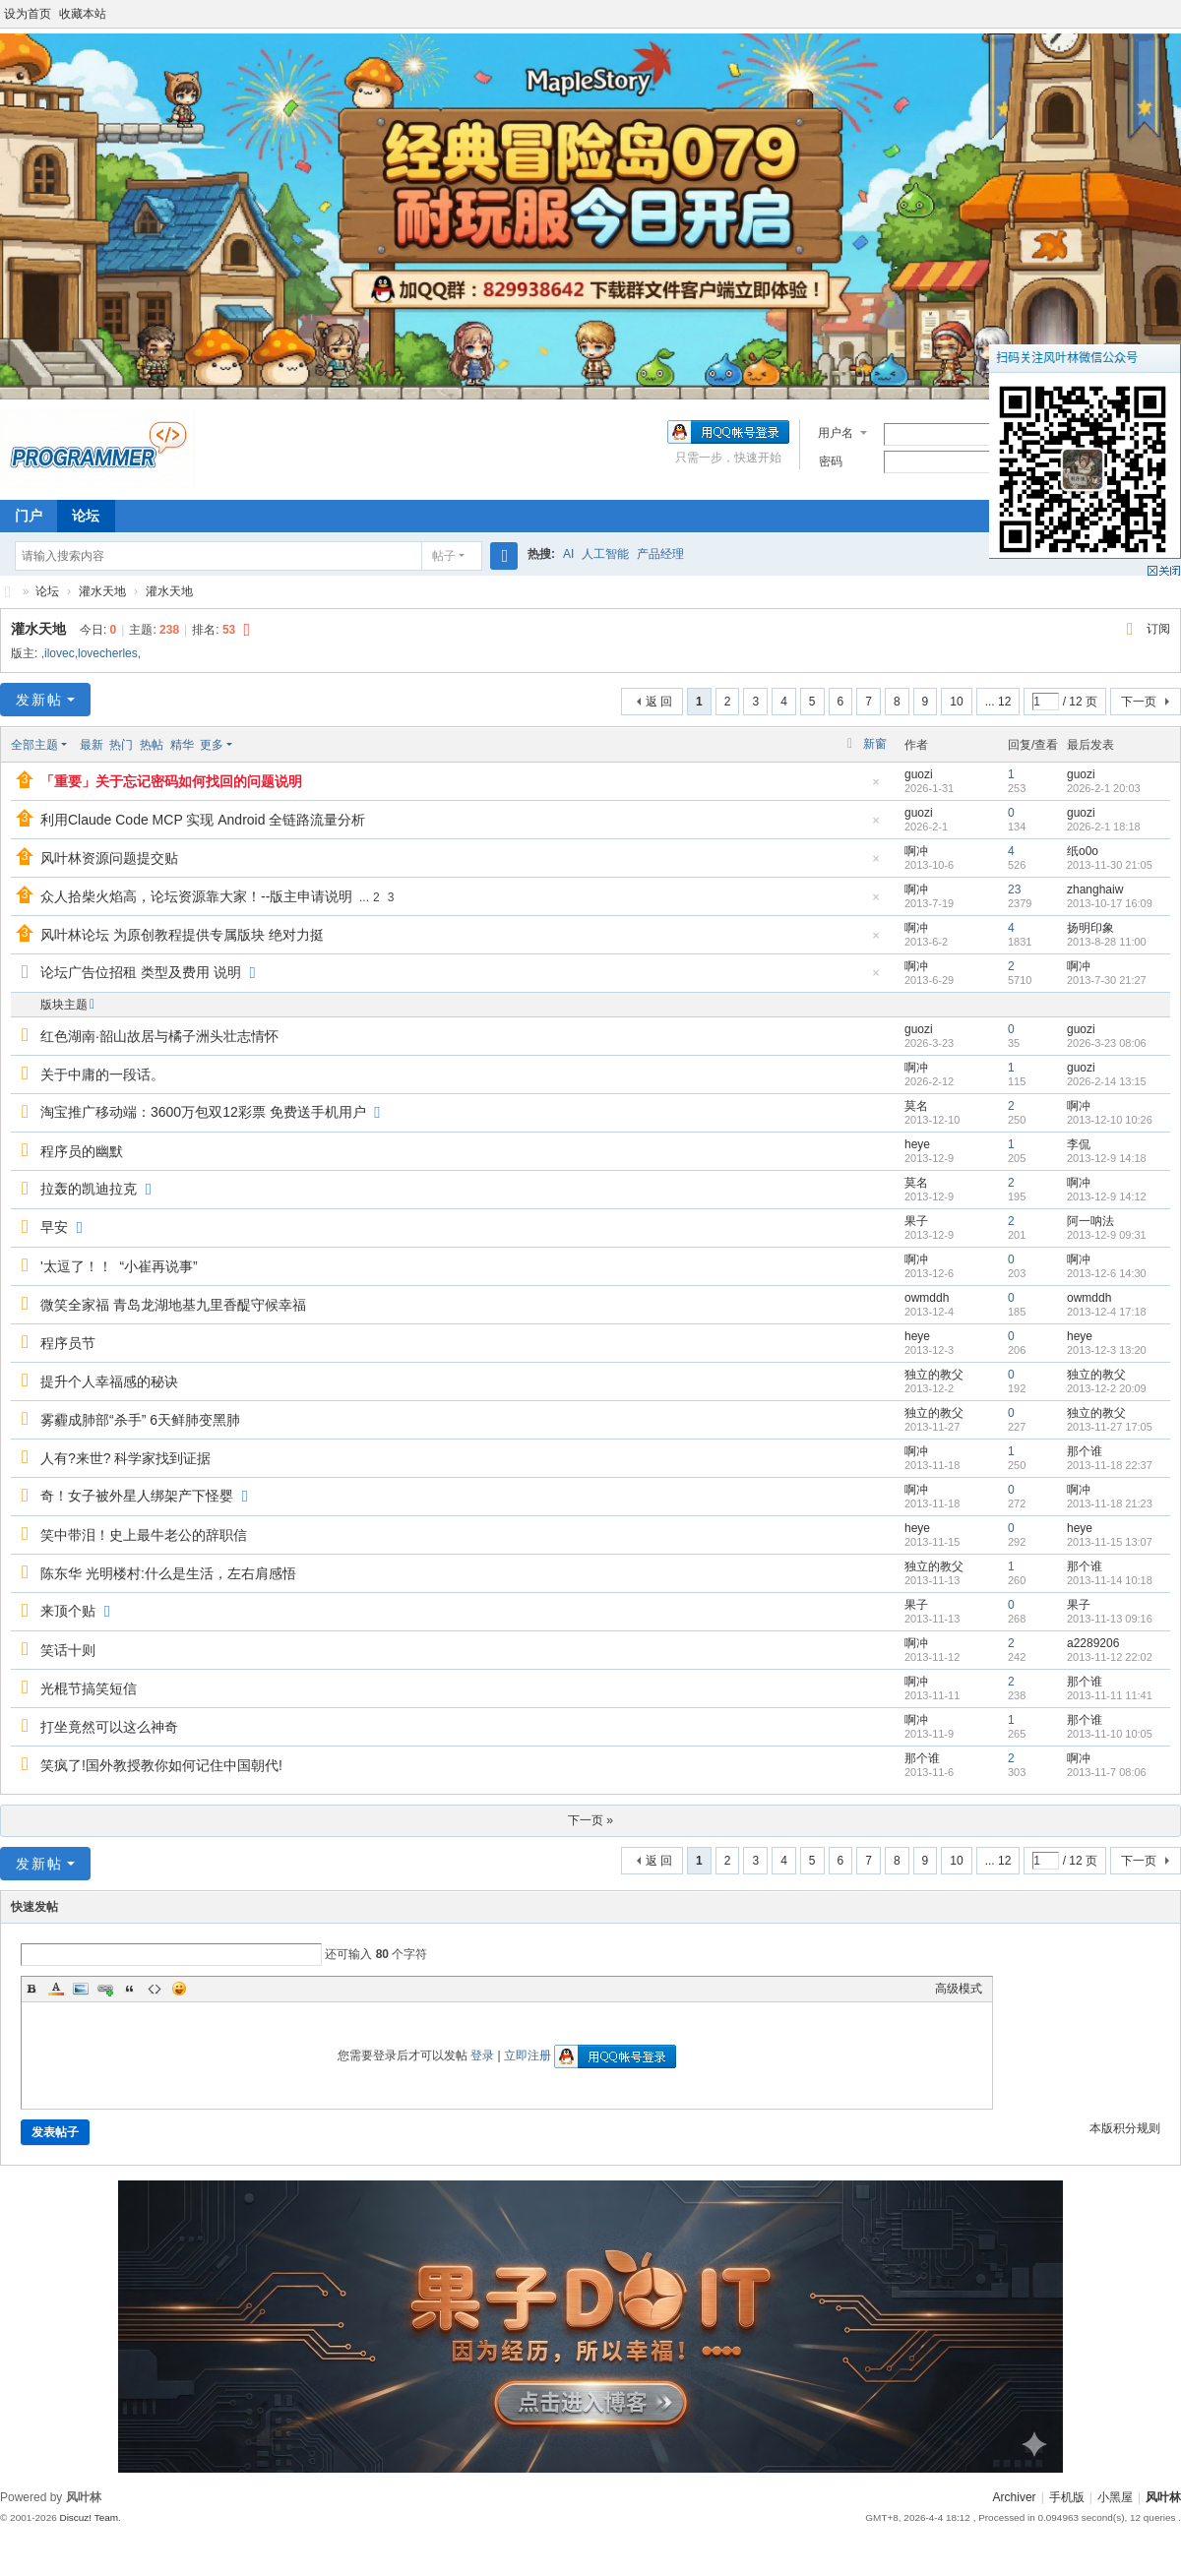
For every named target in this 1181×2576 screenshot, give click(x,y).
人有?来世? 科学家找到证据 (125, 1458)
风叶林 (8, 592)
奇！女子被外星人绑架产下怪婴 (136, 1495)
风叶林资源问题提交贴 (109, 858)
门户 (28, 515)
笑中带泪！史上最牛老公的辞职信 (143, 1535)
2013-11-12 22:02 (1109, 1657)
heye (917, 1144)
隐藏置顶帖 (876, 787)
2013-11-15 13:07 (1109, 1542)
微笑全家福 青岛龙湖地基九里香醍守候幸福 (173, 1305)
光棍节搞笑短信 (88, 1688)
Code (154, 1988)
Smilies (179, 1988)
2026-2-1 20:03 (1104, 788)
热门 (121, 745)
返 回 (659, 701)
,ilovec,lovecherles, (91, 653)
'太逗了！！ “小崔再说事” (119, 1266)
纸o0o (1082, 851)
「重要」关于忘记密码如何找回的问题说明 (171, 781)
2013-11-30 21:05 (1109, 865)
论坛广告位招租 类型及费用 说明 (140, 972)
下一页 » (590, 1820)
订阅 (1158, 629)
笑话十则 (67, 1650)
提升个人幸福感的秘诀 (109, 1381)
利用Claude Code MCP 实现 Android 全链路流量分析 (202, 820)
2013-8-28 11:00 (1107, 942)
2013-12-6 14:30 (1107, 1273)
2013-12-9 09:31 (1107, 1235)
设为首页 (27, 14)
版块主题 (64, 1005)
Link (105, 1988)
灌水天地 (102, 591)
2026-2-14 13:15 (1107, 1081)
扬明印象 (1090, 928)
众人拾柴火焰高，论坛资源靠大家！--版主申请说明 (196, 896)
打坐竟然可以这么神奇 (109, 1727)
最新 (91, 745)
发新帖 (39, 699)
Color (56, 1988)
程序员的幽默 (81, 1151)
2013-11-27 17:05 (1109, 1427)
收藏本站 (82, 14)
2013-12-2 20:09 (1107, 1388)
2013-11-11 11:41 (1109, 1695)
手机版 (1067, 2497)
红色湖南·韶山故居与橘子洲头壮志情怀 (159, 1036)
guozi (918, 774)
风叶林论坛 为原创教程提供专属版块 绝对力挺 (182, 935)
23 (1014, 889)
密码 (830, 461)
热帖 (151, 745)
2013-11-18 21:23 (1109, 1503)
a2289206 (1093, 1643)
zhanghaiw (1095, 889)
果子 (916, 1221)
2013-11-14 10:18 (1109, 1580)
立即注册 (527, 2055)
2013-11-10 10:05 (1109, 1734)
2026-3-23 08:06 (1107, 1043)
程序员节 (67, 1343)
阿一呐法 (1090, 1221)
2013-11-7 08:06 (1107, 1772)
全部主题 (34, 745)
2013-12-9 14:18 (1107, 1158)
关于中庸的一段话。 (102, 1074)
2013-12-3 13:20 (1107, 1350)
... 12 (998, 701)
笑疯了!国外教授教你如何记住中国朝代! (161, 1765)
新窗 (875, 744)
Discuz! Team (88, 2517)
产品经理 (660, 554)
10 (956, 701)
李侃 (1078, 1144)
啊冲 (916, 851)
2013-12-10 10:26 (1109, 1120)
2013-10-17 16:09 (1109, 903)
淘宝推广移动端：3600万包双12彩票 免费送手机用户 (203, 1112)
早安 (54, 1227)
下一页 (1138, 701)
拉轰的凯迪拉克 (88, 1188)
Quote (130, 1988)
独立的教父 (933, 1374)
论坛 (85, 515)
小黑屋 (1115, 2497)
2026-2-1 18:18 (1104, 826)
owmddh (926, 1298)
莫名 (916, 1106)
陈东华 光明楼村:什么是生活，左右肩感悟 (168, 1573)
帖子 (444, 556)
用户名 (835, 433)
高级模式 (958, 1988)
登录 (482, 2055)
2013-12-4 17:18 (1107, 1312)
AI (568, 554)
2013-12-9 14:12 (1107, 1196)
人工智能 (605, 554)
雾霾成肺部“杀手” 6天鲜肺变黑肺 (140, 1420)
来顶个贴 (67, 1611)
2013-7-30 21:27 (1107, 980)
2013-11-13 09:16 (1109, 1619)
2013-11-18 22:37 (1109, 1465)
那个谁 (1084, 1451)
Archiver (1014, 2497)
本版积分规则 (1124, 2128)
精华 (182, 745)
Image (81, 1988)
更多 (211, 745)
